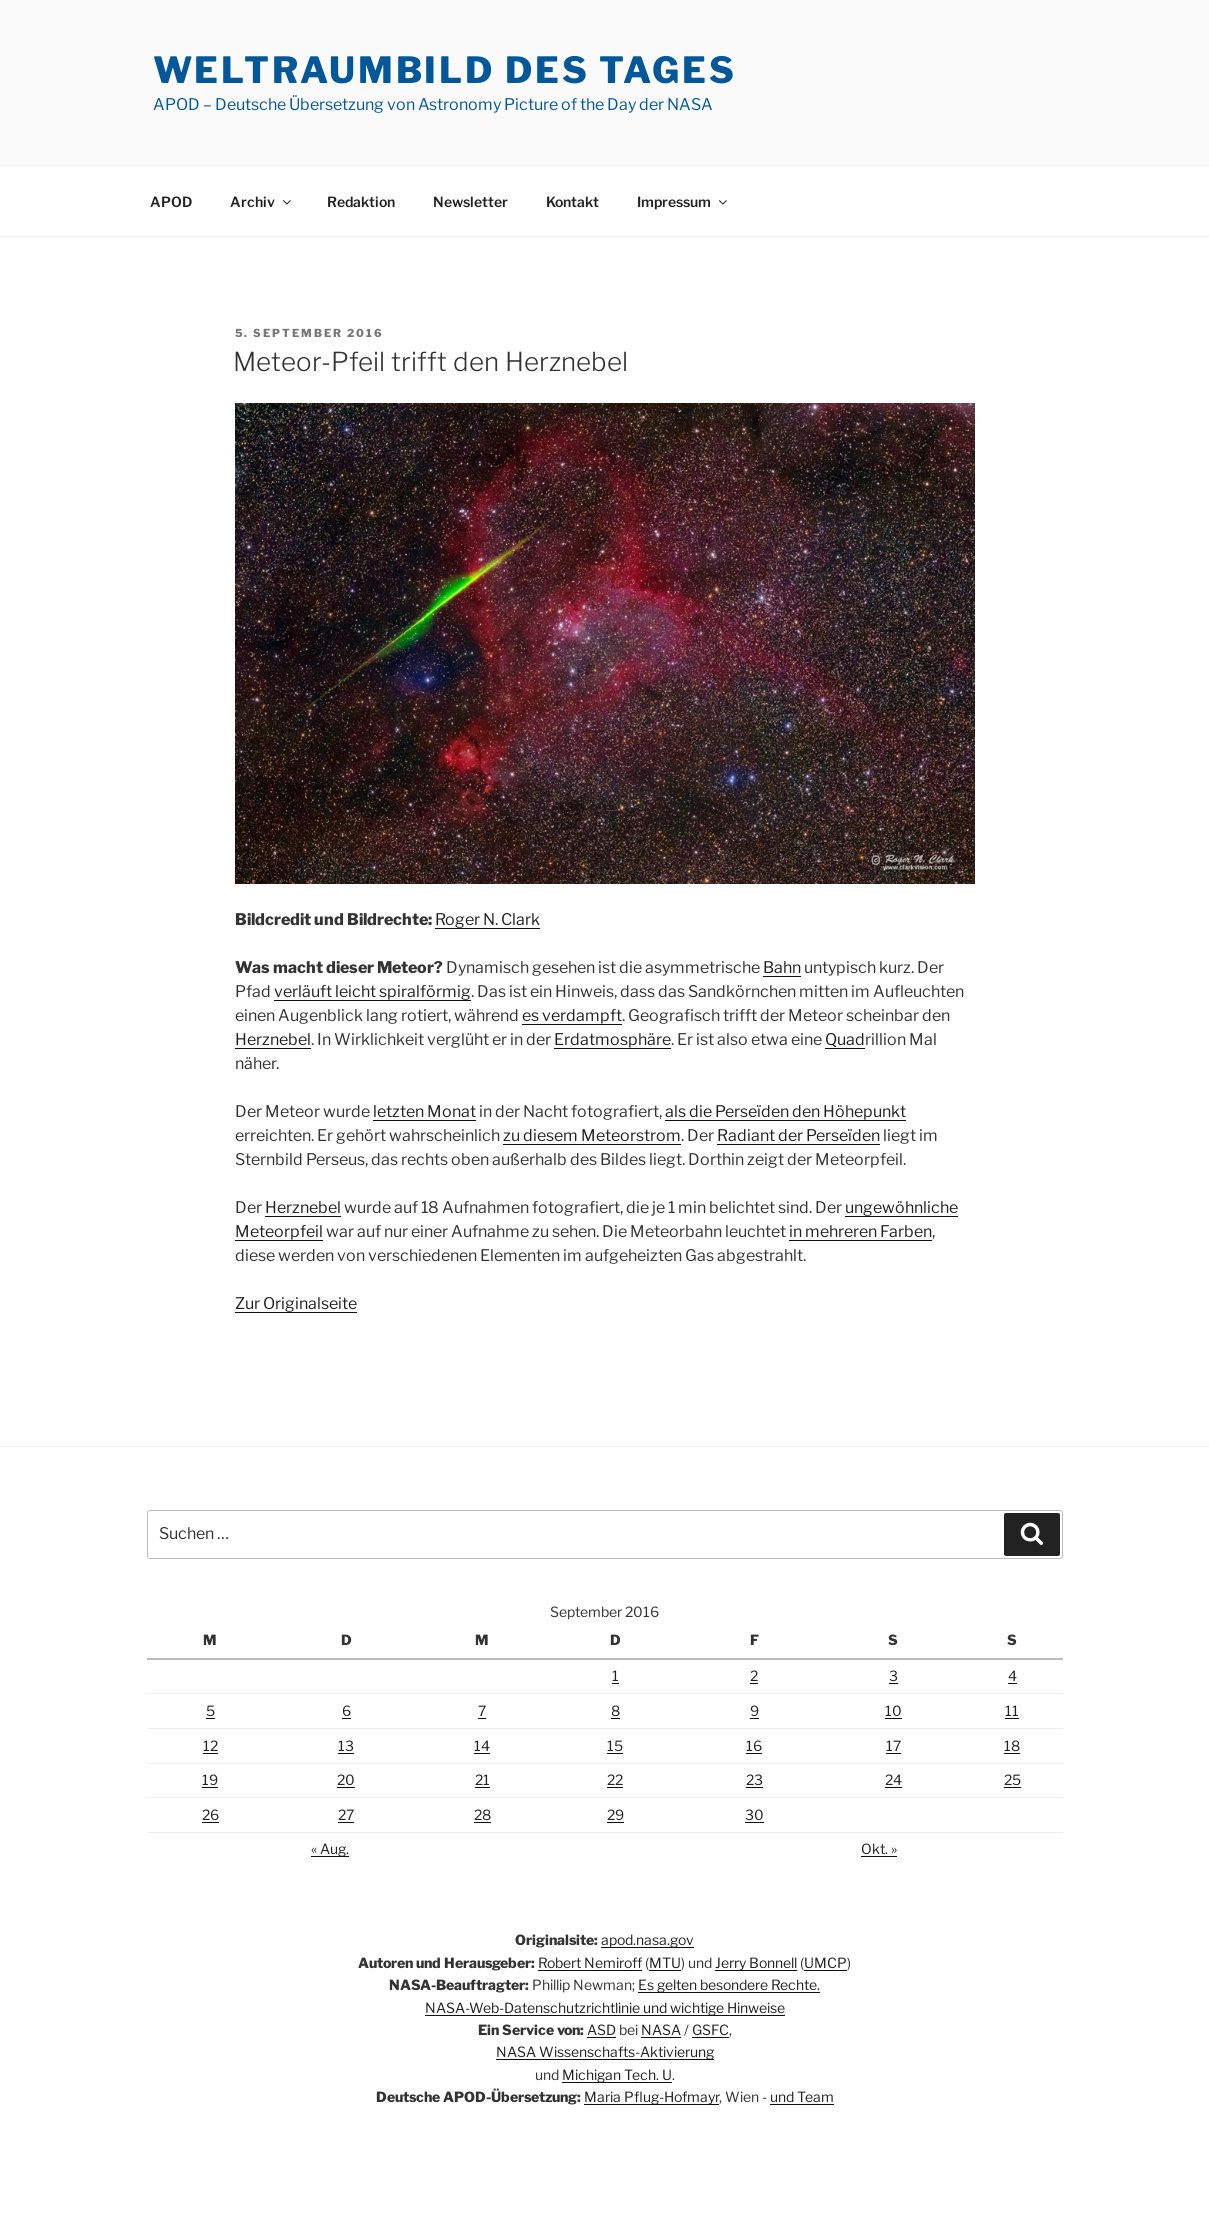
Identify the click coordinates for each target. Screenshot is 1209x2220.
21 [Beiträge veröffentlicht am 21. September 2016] (482, 1779)
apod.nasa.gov (647, 1939)
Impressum (683, 201)
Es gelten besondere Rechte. (729, 1984)
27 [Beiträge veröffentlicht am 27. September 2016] (346, 1814)
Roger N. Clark (487, 919)
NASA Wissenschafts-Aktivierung (605, 2051)
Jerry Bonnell (756, 1962)
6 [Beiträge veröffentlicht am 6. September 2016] (346, 1710)
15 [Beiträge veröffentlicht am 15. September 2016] (615, 1745)
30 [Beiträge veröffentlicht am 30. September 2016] (754, 1814)
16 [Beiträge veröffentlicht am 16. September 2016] (754, 1745)
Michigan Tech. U (617, 2074)
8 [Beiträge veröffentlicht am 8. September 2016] (615, 1710)
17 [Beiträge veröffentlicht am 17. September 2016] (893, 1745)
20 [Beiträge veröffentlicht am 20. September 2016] (346, 1779)
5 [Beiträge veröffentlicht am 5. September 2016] (210, 1710)
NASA (661, 2029)
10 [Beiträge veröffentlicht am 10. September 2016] (893, 1710)
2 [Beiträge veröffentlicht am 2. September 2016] (754, 1675)
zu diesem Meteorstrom (592, 1135)
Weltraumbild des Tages (445, 70)
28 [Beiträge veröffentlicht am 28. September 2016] (482, 1814)
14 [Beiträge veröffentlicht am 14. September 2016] (482, 1745)
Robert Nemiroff (590, 1962)
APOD (171, 201)
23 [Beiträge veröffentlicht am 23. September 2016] (754, 1779)
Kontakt (572, 201)
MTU (665, 1962)
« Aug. (330, 1848)
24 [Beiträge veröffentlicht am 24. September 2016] (893, 1779)
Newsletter (470, 201)
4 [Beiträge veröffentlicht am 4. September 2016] (1012, 1675)
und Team (802, 2096)
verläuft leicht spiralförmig (372, 991)
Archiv (262, 201)
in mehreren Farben (860, 1231)
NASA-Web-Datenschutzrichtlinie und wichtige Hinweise (605, 2007)
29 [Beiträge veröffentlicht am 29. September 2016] (615, 1814)
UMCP (825, 1962)
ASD (601, 2029)
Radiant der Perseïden (798, 1135)
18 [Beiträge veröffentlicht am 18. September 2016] (1012, 1745)
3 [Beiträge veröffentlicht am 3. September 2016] (893, 1675)
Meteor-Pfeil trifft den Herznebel (430, 361)
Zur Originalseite (296, 1303)
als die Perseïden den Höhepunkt (785, 1111)
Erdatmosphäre (612, 1039)
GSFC (710, 2029)
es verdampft (572, 1015)
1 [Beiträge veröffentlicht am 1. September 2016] (615, 1675)
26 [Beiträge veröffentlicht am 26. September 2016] (210, 1814)
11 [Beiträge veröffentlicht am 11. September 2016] (1012, 1710)
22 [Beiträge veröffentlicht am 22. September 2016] (615, 1779)
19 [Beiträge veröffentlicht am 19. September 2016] (210, 1779)
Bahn (782, 967)
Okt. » (879, 1848)
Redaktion (361, 201)
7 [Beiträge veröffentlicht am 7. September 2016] (482, 1710)
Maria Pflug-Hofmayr (651, 2096)
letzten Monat (424, 1111)
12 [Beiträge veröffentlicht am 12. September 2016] (210, 1745)
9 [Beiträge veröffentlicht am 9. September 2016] (754, 1710)
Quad (845, 1039)
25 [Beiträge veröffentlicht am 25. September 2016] (1012, 1779)
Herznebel (273, 1039)
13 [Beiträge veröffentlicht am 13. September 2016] (346, 1745)
